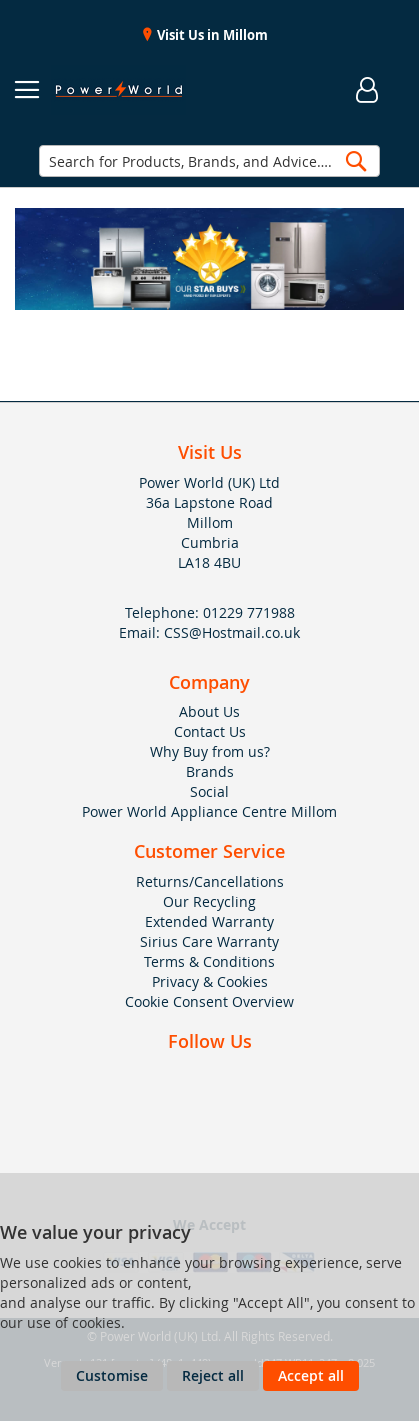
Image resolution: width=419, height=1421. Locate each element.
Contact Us (210, 731)
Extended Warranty (209, 921)
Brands (210, 771)
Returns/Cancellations (210, 881)
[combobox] (209, 161)
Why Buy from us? (210, 751)
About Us (209, 711)
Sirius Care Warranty (209, 941)
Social (209, 791)
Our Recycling (209, 901)
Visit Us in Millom (211, 35)
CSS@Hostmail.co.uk (232, 632)
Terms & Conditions (209, 961)
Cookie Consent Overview (209, 1001)
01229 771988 (249, 612)
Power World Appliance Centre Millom (209, 811)
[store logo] (118, 90)
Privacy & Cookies (210, 981)
